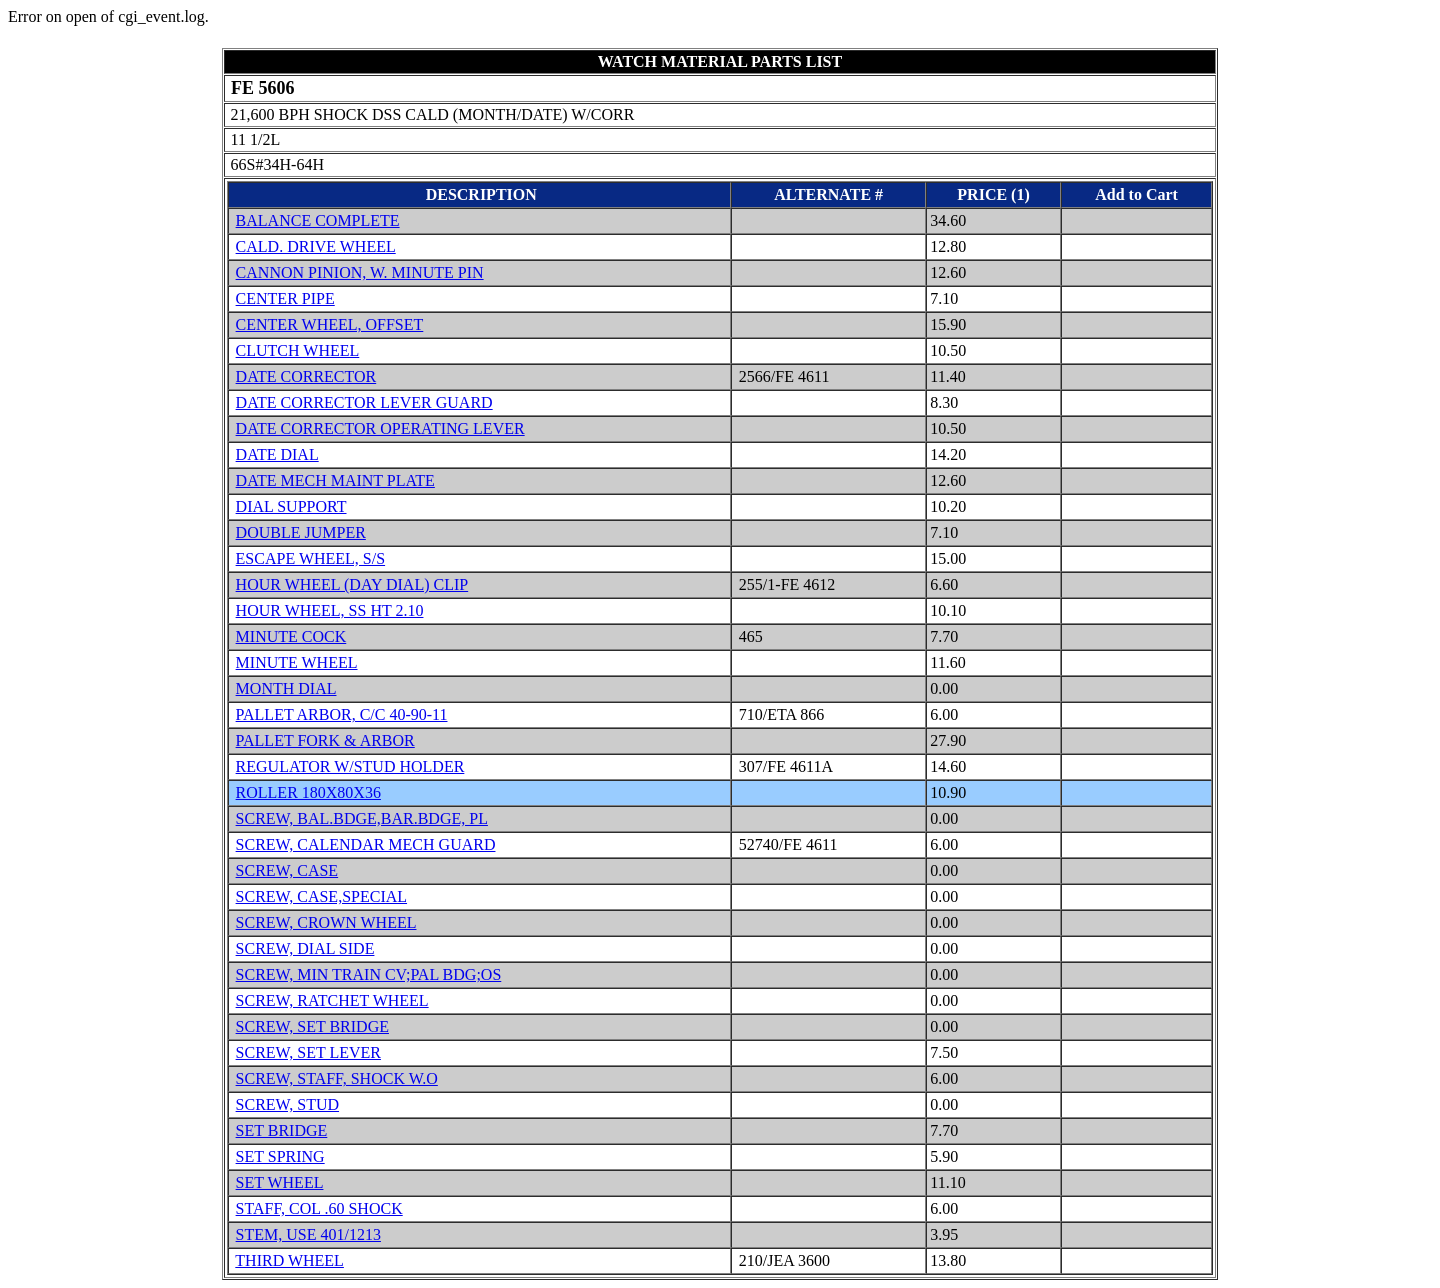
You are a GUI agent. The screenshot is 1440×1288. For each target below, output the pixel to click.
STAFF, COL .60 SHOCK (319, 1208)
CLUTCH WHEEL (298, 350)
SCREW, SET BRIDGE (312, 1026)
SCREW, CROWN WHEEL (326, 922)
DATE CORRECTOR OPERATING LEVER (380, 428)
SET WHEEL (280, 1182)
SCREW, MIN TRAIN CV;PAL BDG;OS (369, 974)
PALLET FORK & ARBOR (325, 740)
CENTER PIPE (285, 298)
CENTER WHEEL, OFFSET (330, 324)
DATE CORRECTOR (306, 376)
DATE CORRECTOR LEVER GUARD (364, 402)
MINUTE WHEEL (297, 662)
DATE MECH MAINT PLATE (335, 480)
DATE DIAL (277, 454)
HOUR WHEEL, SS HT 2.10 (330, 610)
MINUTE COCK (291, 636)
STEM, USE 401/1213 (308, 1234)
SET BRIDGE (282, 1130)
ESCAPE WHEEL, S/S (311, 558)
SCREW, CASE (287, 870)
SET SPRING (280, 1156)
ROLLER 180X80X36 (308, 792)
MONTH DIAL (286, 688)
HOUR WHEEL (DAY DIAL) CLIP (352, 584)
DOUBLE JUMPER (301, 532)
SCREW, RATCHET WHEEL (332, 1000)
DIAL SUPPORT (291, 506)
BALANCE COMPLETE (318, 220)
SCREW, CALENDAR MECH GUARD (366, 844)
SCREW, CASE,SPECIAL (321, 896)
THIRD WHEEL (289, 1260)
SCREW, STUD (287, 1104)
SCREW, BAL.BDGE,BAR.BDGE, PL (362, 818)
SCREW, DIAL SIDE (305, 948)
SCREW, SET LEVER (308, 1052)
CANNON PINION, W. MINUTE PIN (360, 272)
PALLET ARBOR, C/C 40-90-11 (342, 714)
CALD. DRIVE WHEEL (316, 246)
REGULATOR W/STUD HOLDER (350, 766)
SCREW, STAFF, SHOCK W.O (337, 1078)
